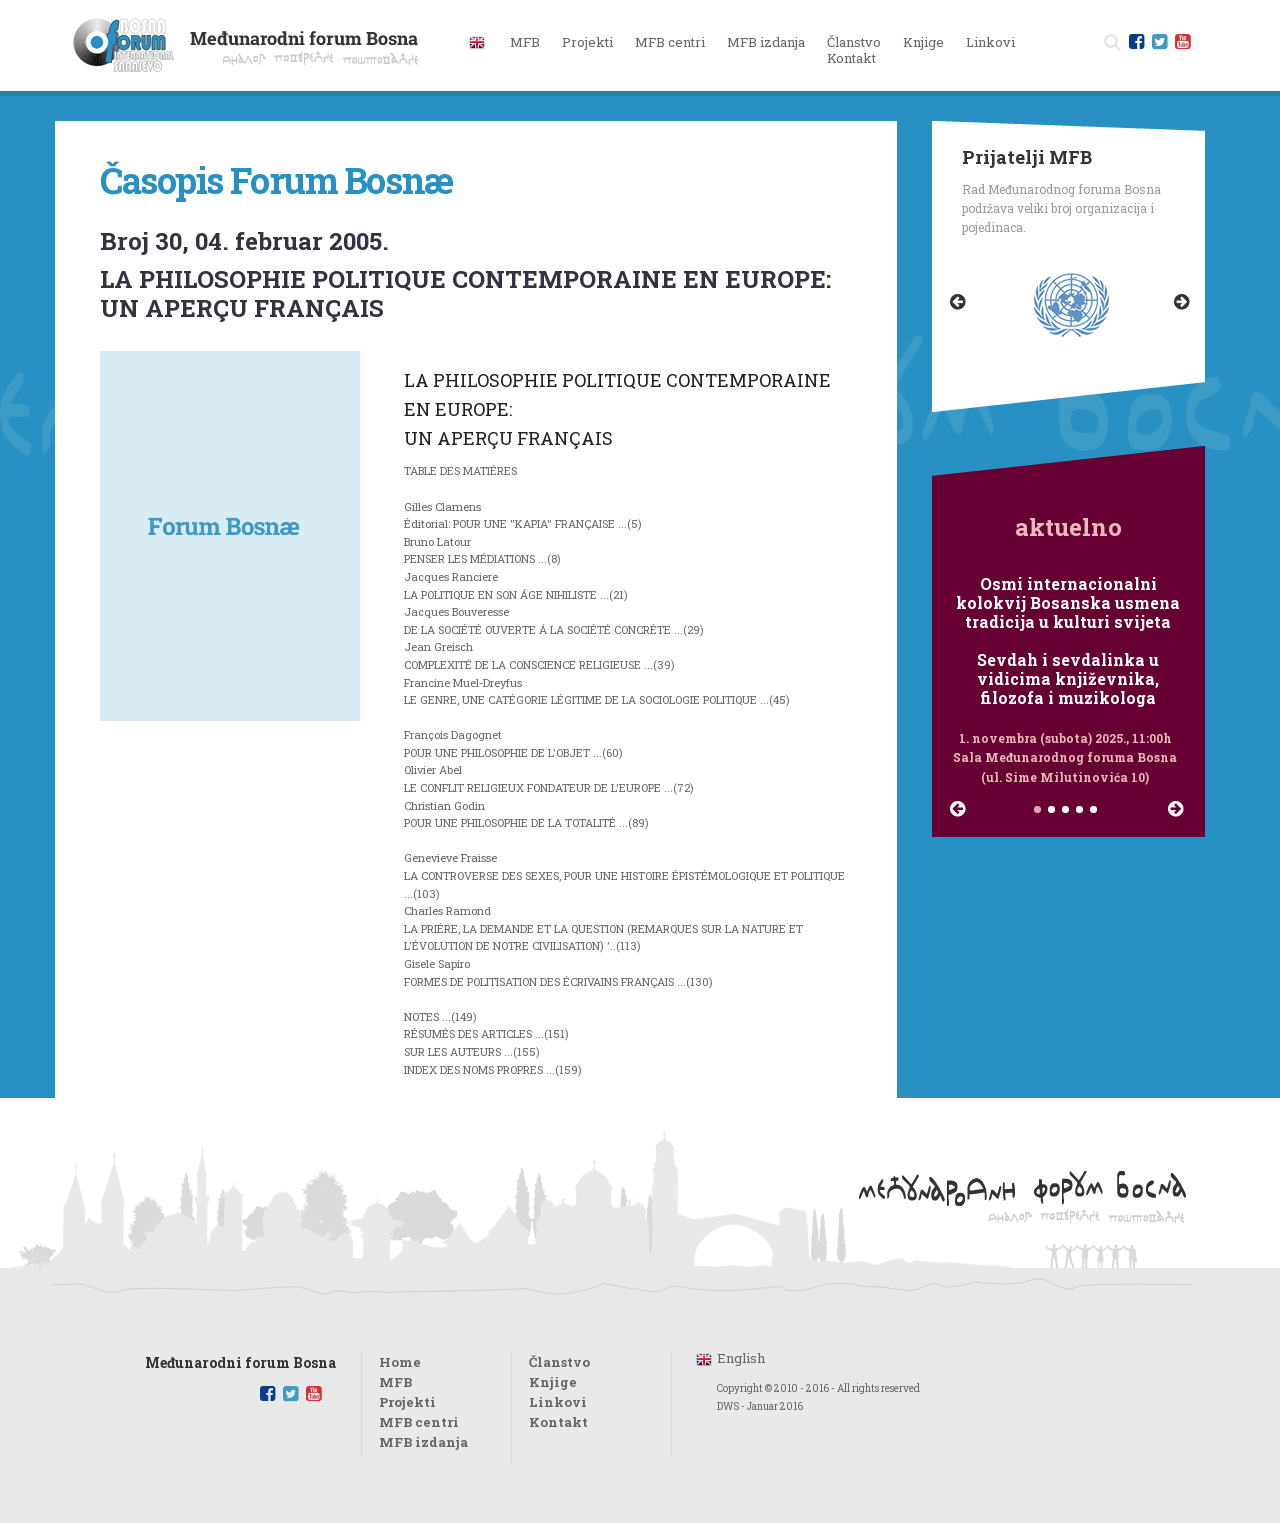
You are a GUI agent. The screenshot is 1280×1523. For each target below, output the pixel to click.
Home (400, 1362)
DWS (728, 1406)
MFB (395, 1382)
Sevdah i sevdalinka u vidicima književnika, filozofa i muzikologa (1068, 679)
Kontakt (851, 58)
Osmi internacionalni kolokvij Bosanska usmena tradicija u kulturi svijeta (1068, 603)
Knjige (923, 42)
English (741, 1358)
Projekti (407, 1402)
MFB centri (419, 1422)
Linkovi (990, 42)
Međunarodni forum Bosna (240, 1363)
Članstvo (854, 42)
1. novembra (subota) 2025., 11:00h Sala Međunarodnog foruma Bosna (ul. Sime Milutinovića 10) (1065, 757)
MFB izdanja (423, 1442)
